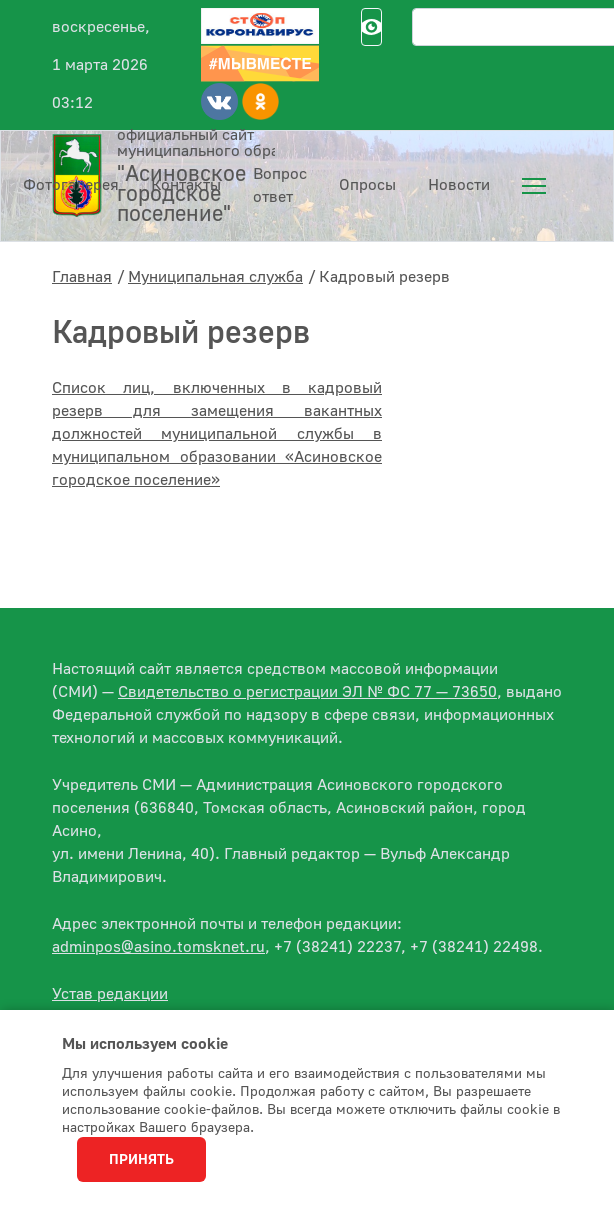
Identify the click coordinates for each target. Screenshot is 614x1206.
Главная (82, 277)
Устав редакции (110, 994)
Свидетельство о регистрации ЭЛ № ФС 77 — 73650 (307, 692)
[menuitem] (534, 186)
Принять (141, 1160)
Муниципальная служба (215, 277)
